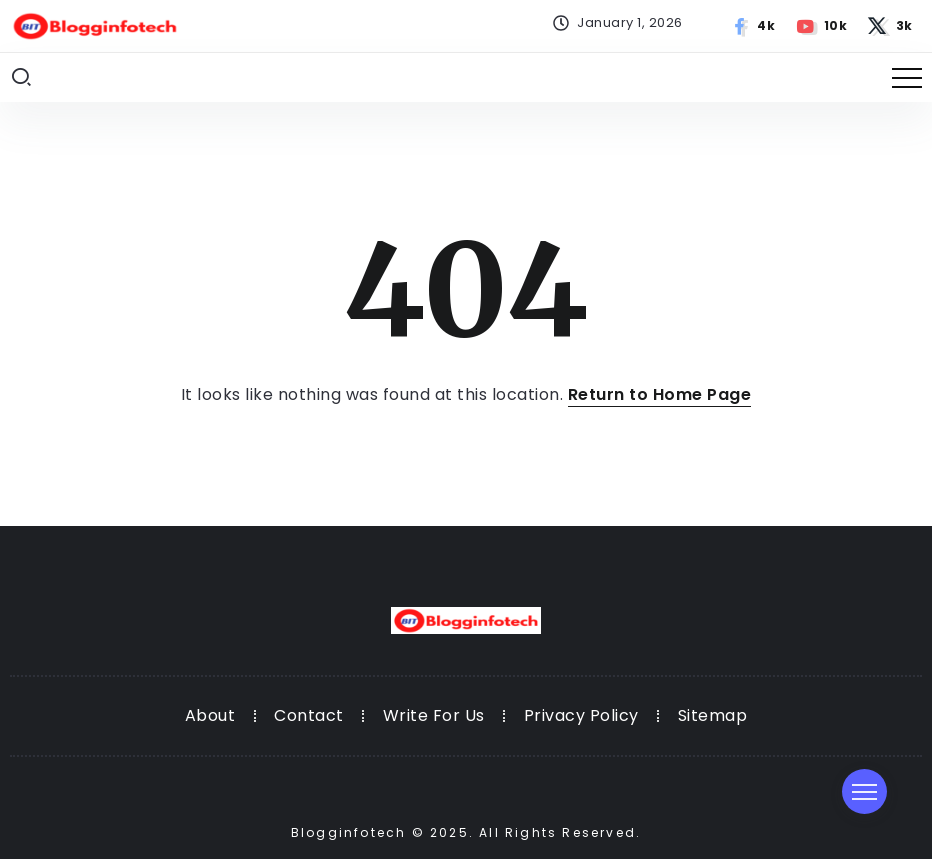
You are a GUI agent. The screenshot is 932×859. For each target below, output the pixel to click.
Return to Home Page (660, 394)
